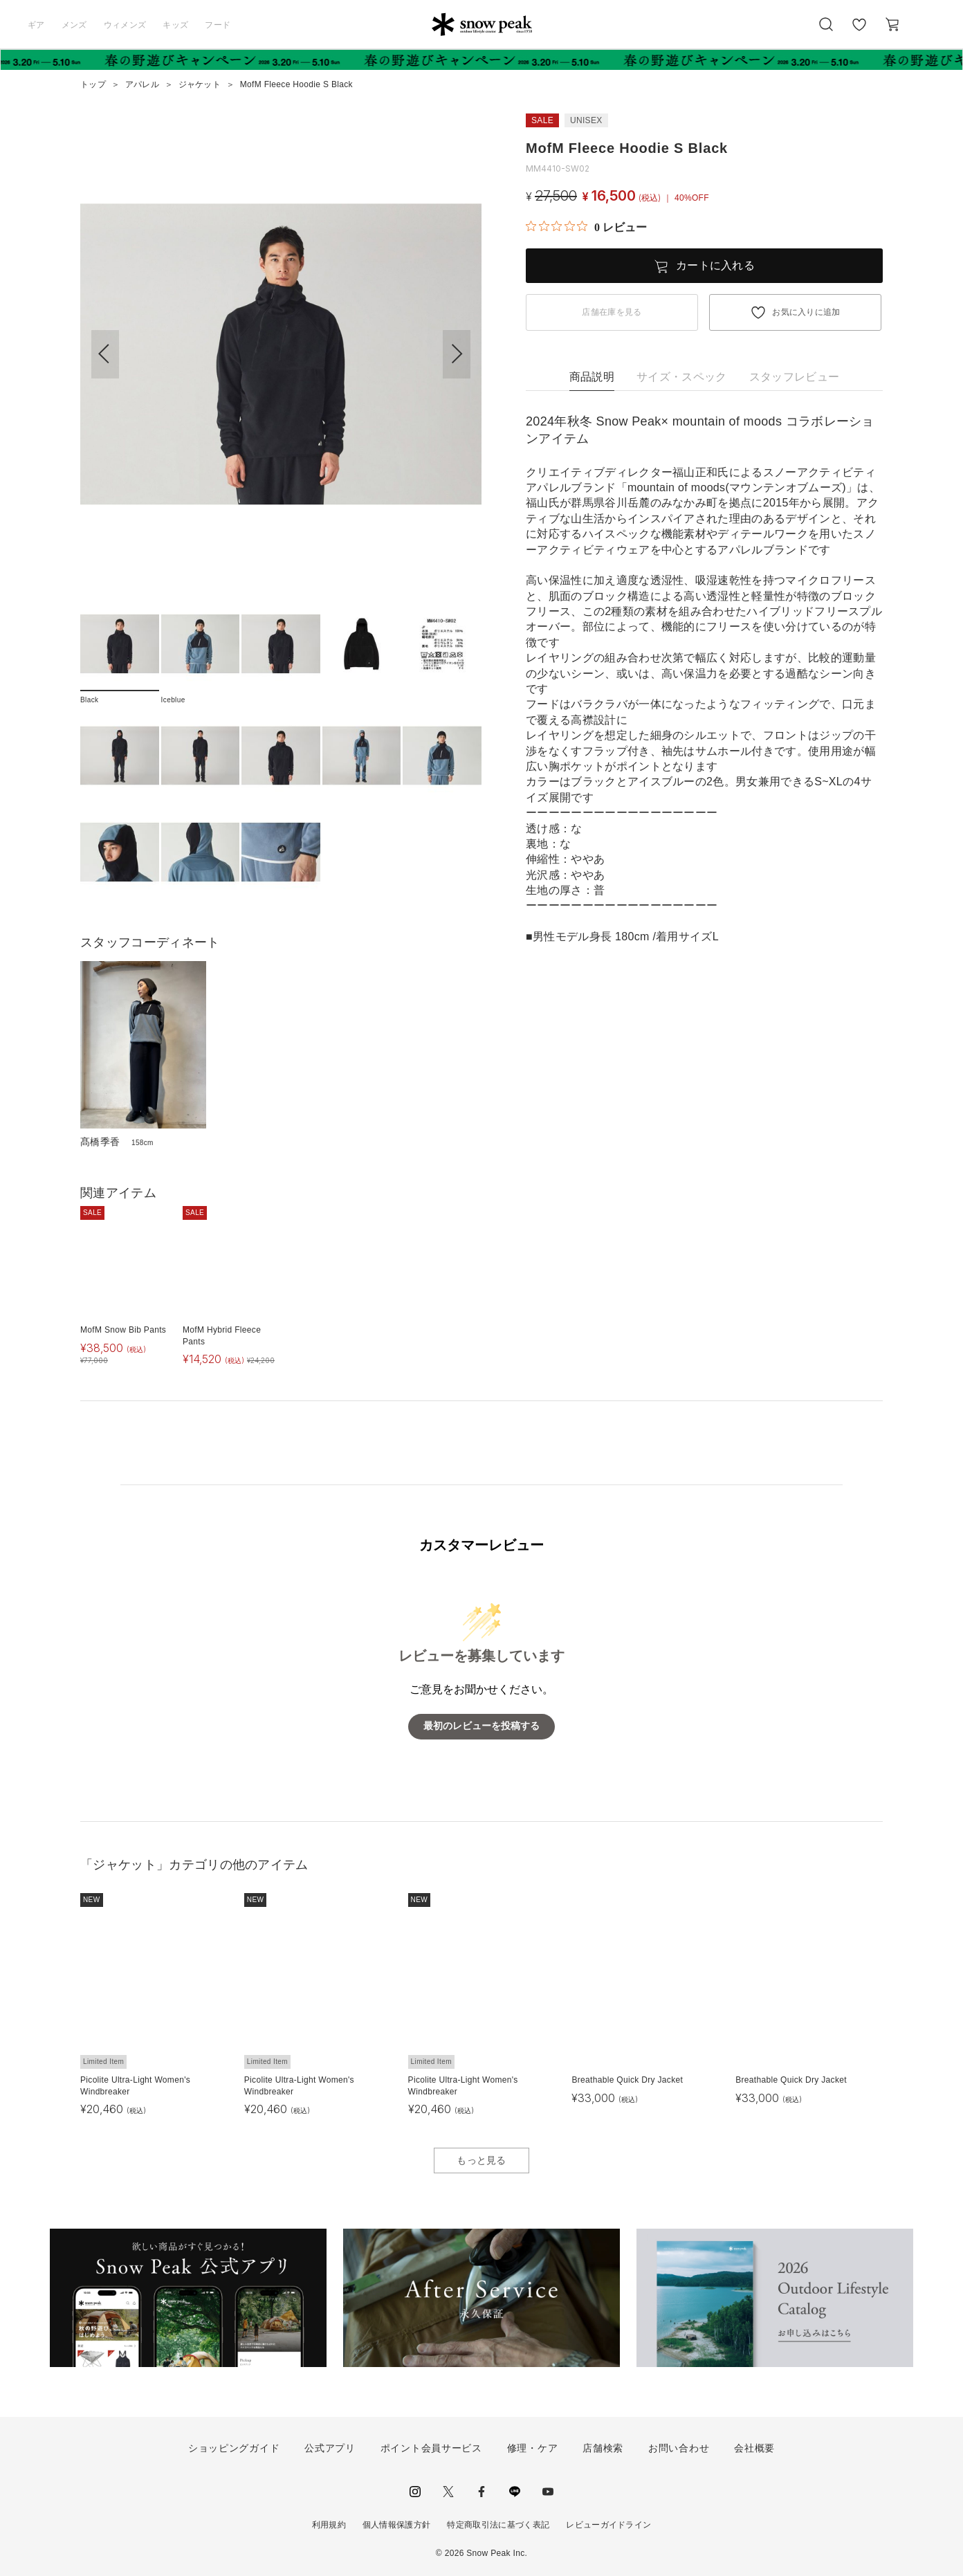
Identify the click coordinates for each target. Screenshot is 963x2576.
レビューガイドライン (608, 2525)
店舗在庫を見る (611, 312)
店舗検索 (603, 2448)
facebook (481, 2492)
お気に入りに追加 (806, 312)
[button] (456, 354)
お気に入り (859, 32)
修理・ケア (532, 2448)
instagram (415, 2492)
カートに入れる (715, 265)
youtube (548, 2492)
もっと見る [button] (481, 2160)
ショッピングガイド (233, 2448)
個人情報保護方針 (397, 2525)
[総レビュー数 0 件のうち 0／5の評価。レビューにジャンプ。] (586, 227)
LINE (515, 2492)
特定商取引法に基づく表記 (498, 2525)
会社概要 (754, 2448)
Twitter (448, 2492)
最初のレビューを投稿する (481, 1726)
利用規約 (329, 2525)
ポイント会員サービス (431, 2448)
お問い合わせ (678, 2448)
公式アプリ (330, 2448)
